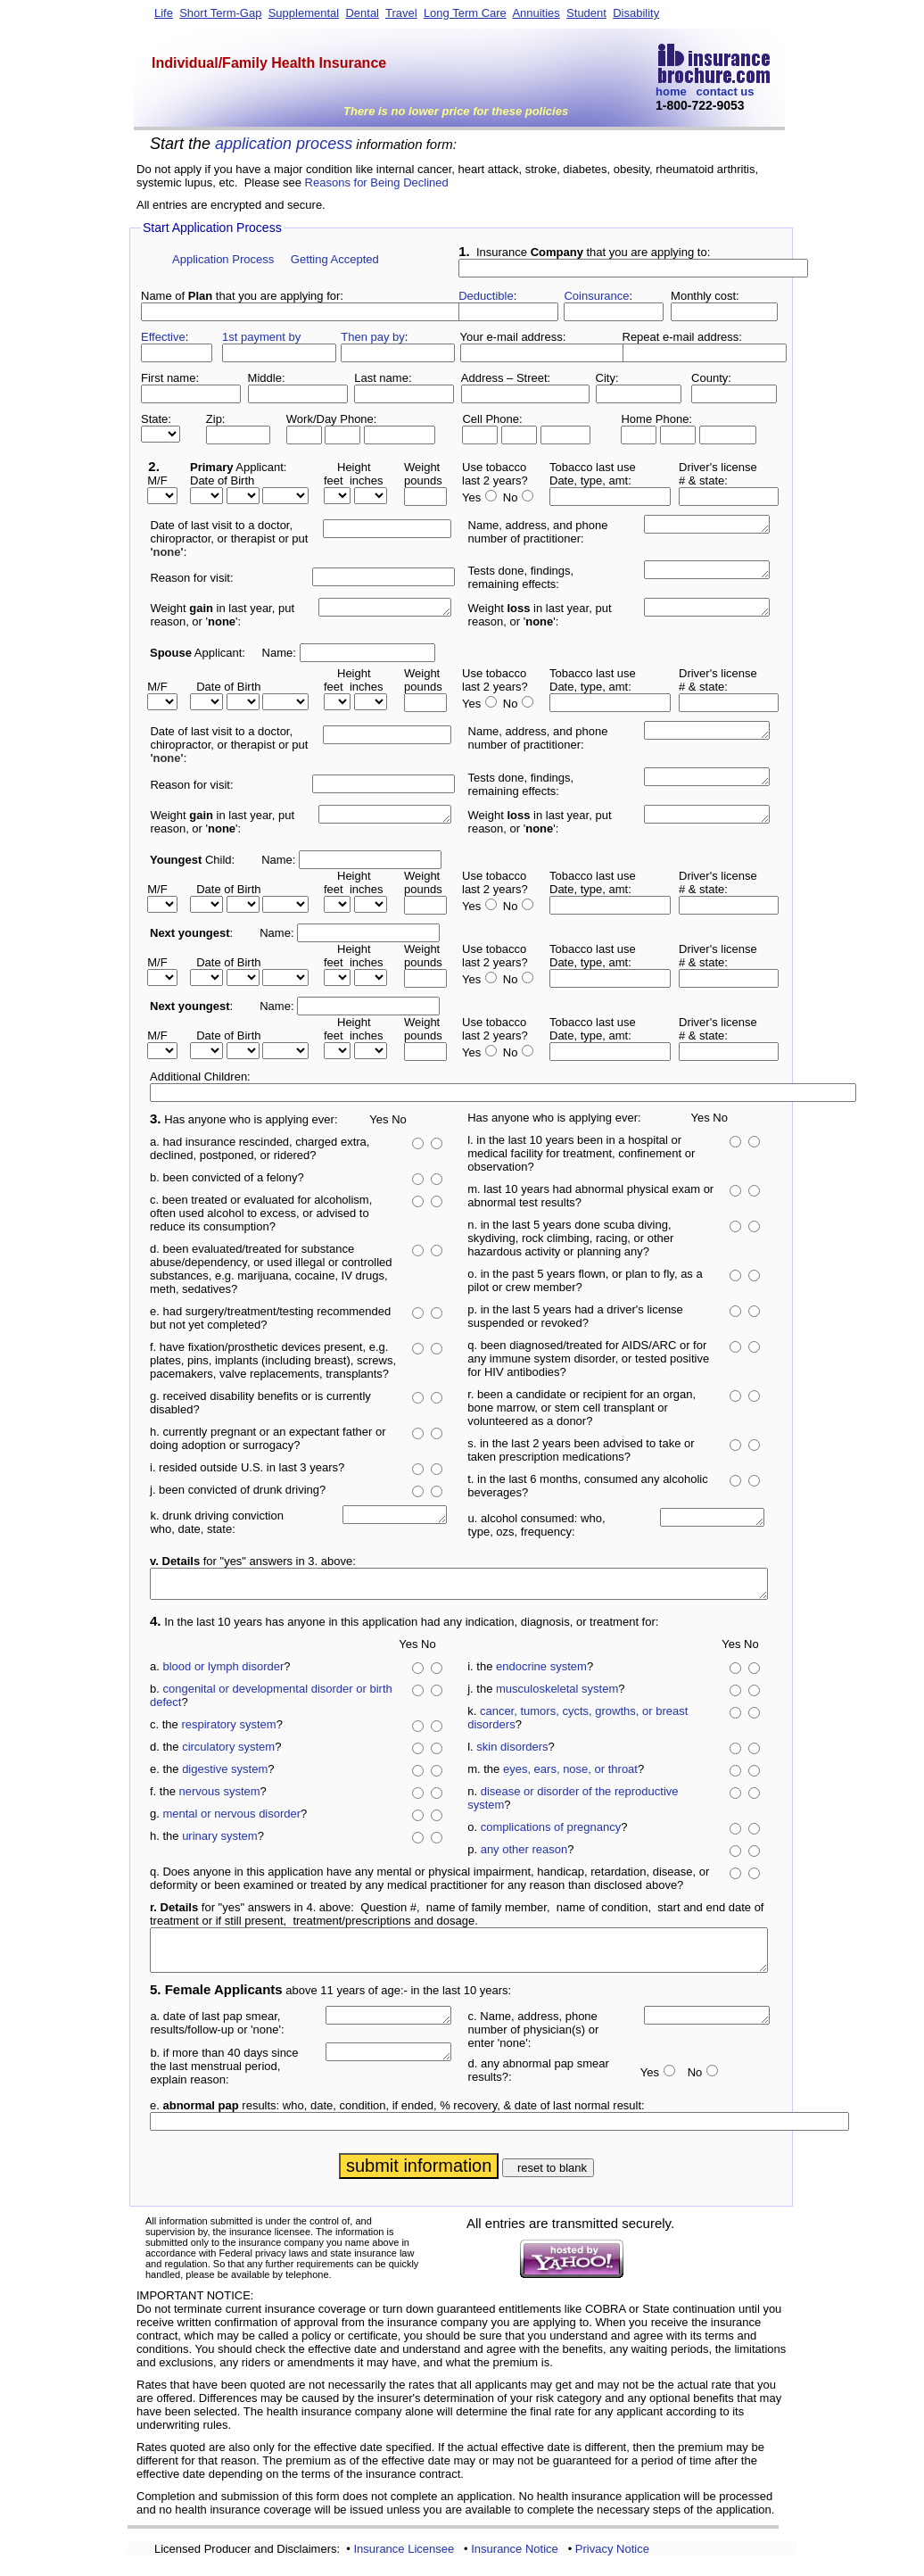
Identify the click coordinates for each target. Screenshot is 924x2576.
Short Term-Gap (220, 13)
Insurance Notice (514, 2562)
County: (711, 378)
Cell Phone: (492, 419)
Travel (401, 13)
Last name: (382, 378)
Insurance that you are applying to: (584, 252)
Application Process (223, 259)
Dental (362, 13)
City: (607, 378)
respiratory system (228, 1729)
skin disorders (512, 1752)
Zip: (216, 419)
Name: (279, 652)
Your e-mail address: (513, 337)
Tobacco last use (592, 467)
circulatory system (228, 1752)
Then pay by (373, 337)
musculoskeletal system (557, 1694)
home (671, 91)
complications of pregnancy (551, 1832)
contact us (726, 91)
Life (163, 13)
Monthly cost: (705, 295)
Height (354, 467)
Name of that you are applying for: (242, 295)
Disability (636, 13)
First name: (170, 378)
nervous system (219, 1796)
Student (586, 13)
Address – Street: (505, 378)
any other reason (524, 1854)
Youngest (176, 859)
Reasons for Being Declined (377, 182)
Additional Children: (200, 1076)
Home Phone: (656, 419)
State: (156, 419)
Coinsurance (596, 295)
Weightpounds (423, 473)
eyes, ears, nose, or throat (570, 1774)
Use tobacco (494, 467)
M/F (154, 480)
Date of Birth (222, 480)
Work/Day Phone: (331, 419)
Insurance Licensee (403, 2562)
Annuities (535, 13)
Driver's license (718, 467)
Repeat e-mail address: (682, 337)
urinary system (220, 1841)
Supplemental (304, 13)
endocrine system (541, 1671)
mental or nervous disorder (231, 1819)
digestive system (225, 1774)
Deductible (485, 295)
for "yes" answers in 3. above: (253, 1561)
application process (283, 144)
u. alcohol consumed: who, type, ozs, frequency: (537, 1525)
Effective (163, 337)
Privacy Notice (612, 2562)
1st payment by (261, 337)
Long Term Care (465, 13)
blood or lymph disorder (223, 1671)
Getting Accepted (335, 259)
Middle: (266, 378)
